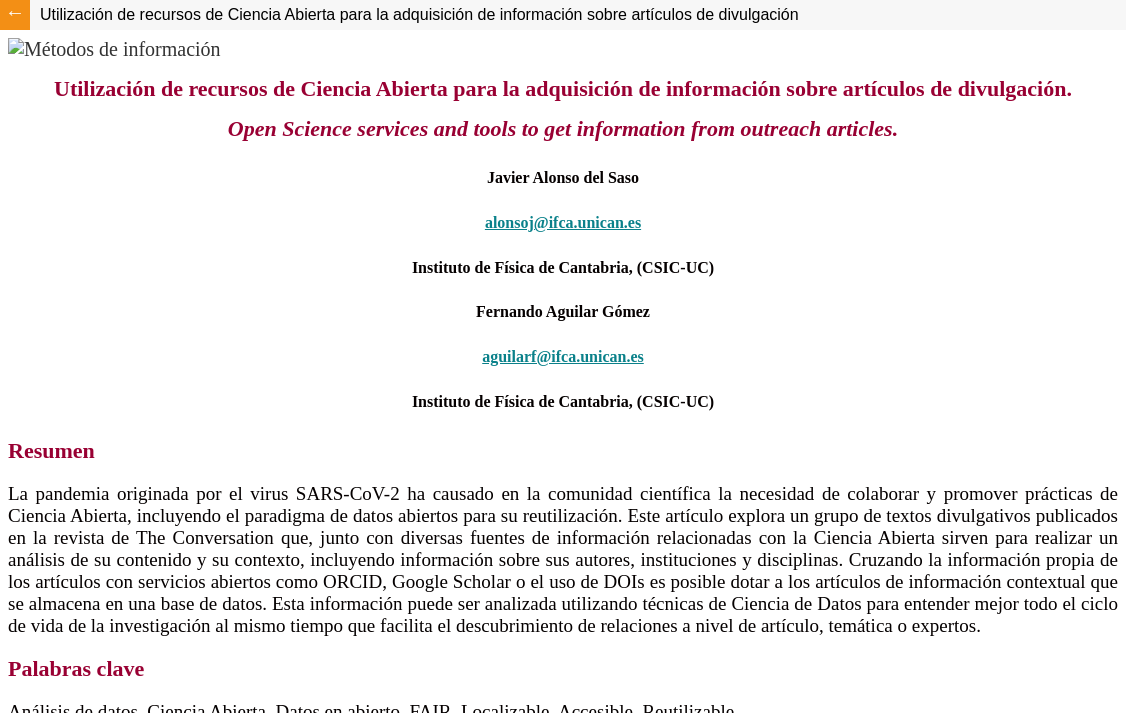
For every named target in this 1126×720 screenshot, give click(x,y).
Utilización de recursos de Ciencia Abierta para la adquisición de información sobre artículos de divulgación (419, 14)
